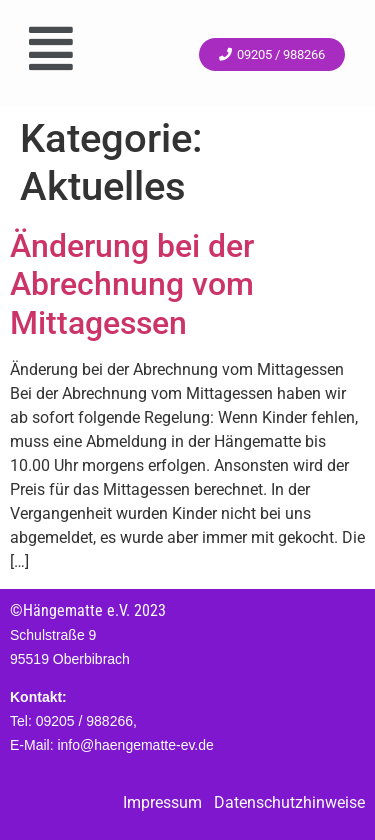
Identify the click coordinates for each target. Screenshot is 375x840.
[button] (50, 48)
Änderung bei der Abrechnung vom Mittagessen (132, 284)
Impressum (162, 802)
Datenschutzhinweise (289, 802)
